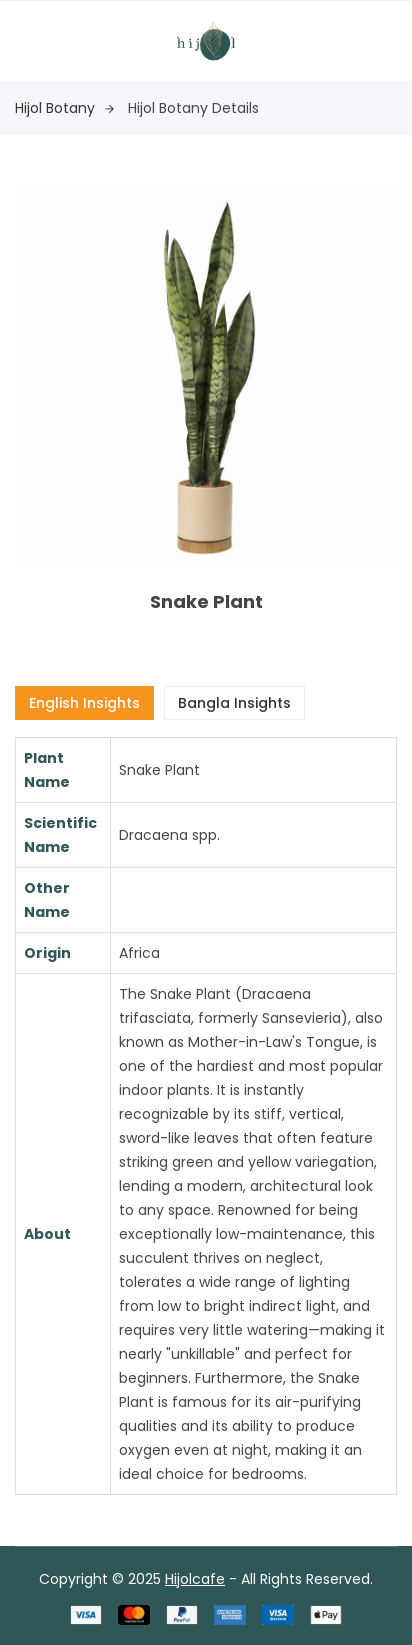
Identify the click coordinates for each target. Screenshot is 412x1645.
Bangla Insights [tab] (234, 703)
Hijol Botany (64, 108)
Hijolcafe (195, 1579)
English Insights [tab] (84, 703)
